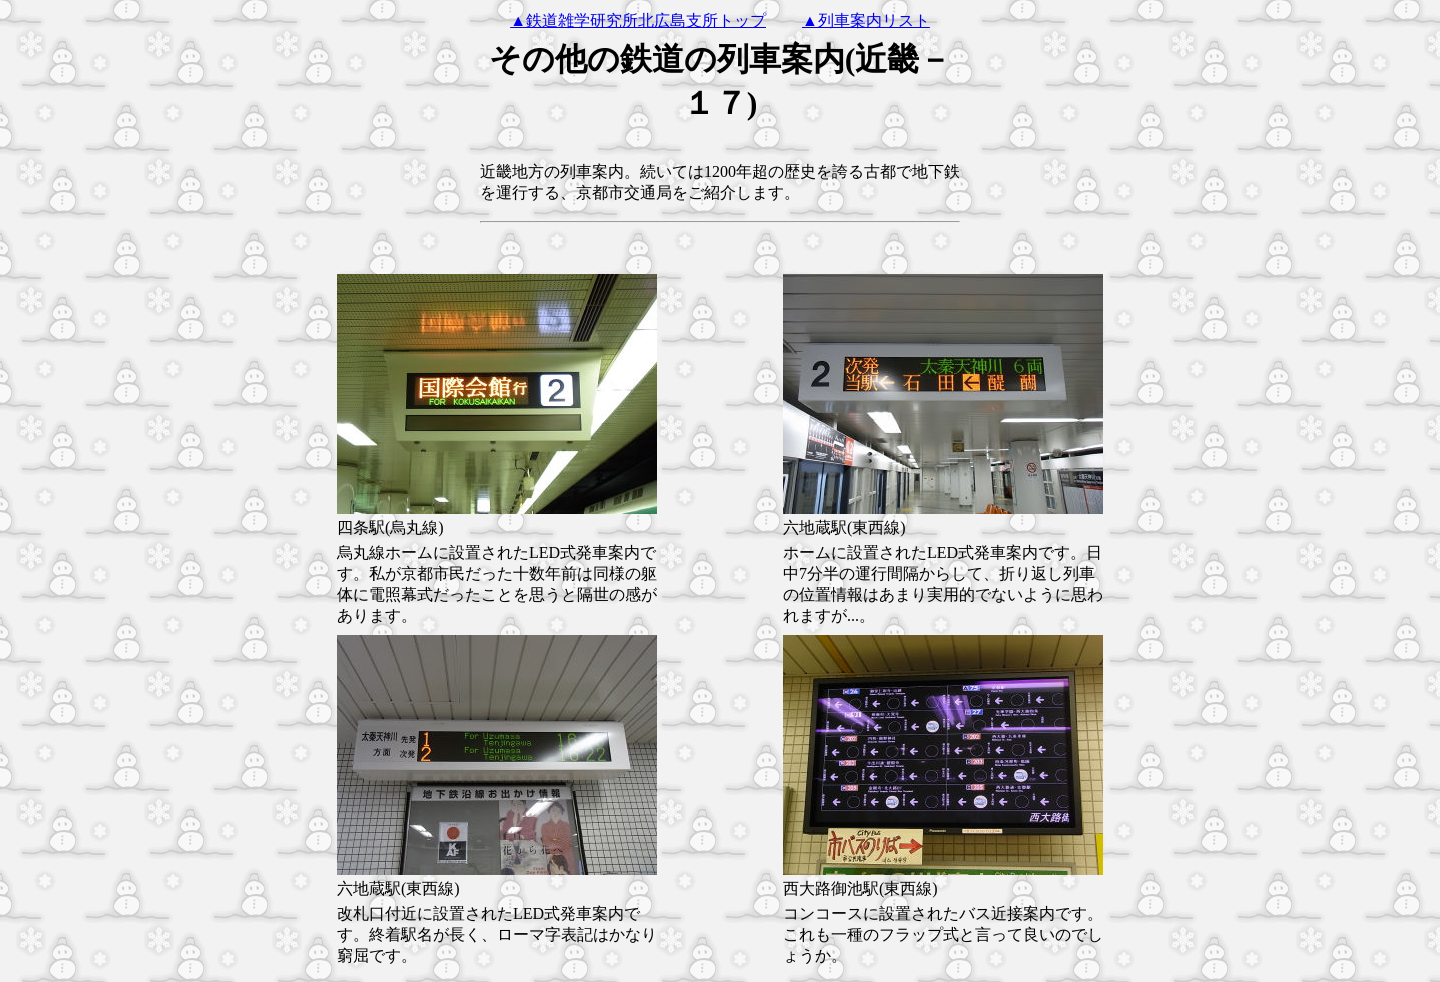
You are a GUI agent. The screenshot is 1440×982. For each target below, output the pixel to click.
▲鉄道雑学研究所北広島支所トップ (638, 20)
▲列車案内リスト (866, 20)
